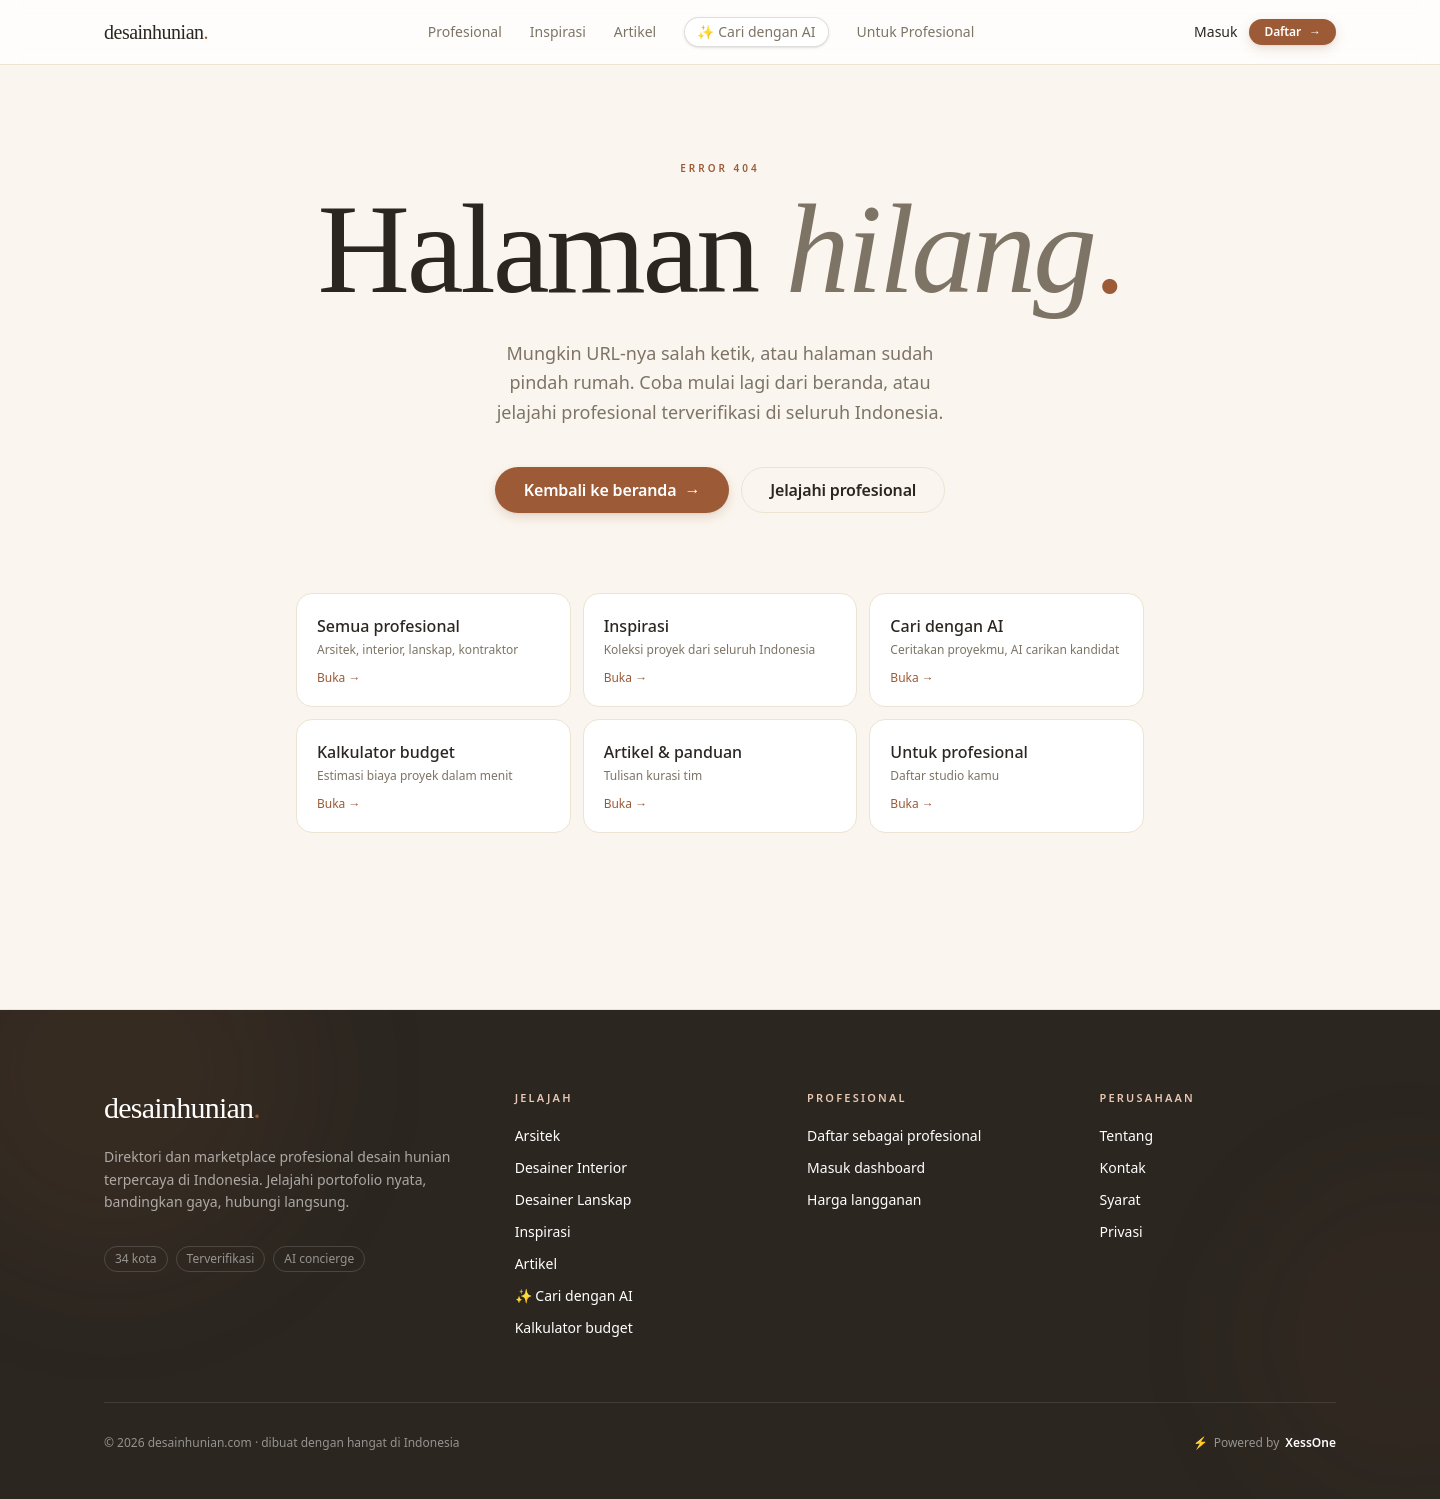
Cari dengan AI (756, 32)
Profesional (465, 31)
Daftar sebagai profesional (894, 1135)
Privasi (1121, 1231)
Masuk (1215, 31)
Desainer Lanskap (573, 1199)
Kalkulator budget (574, 1327)
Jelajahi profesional (843, 490)
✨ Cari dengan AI (574, 1295)
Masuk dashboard (866, 1167)
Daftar (1292, 31)
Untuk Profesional (916, 31)
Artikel (635, 31)
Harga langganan (864, 1199)
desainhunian (156, 32)
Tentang (1127, 1135)
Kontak (1123, 1167)
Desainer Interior (571, 1167)
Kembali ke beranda (612, 490)
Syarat (1120, 1199)
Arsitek (537, 1135)
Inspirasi (558, 31)
